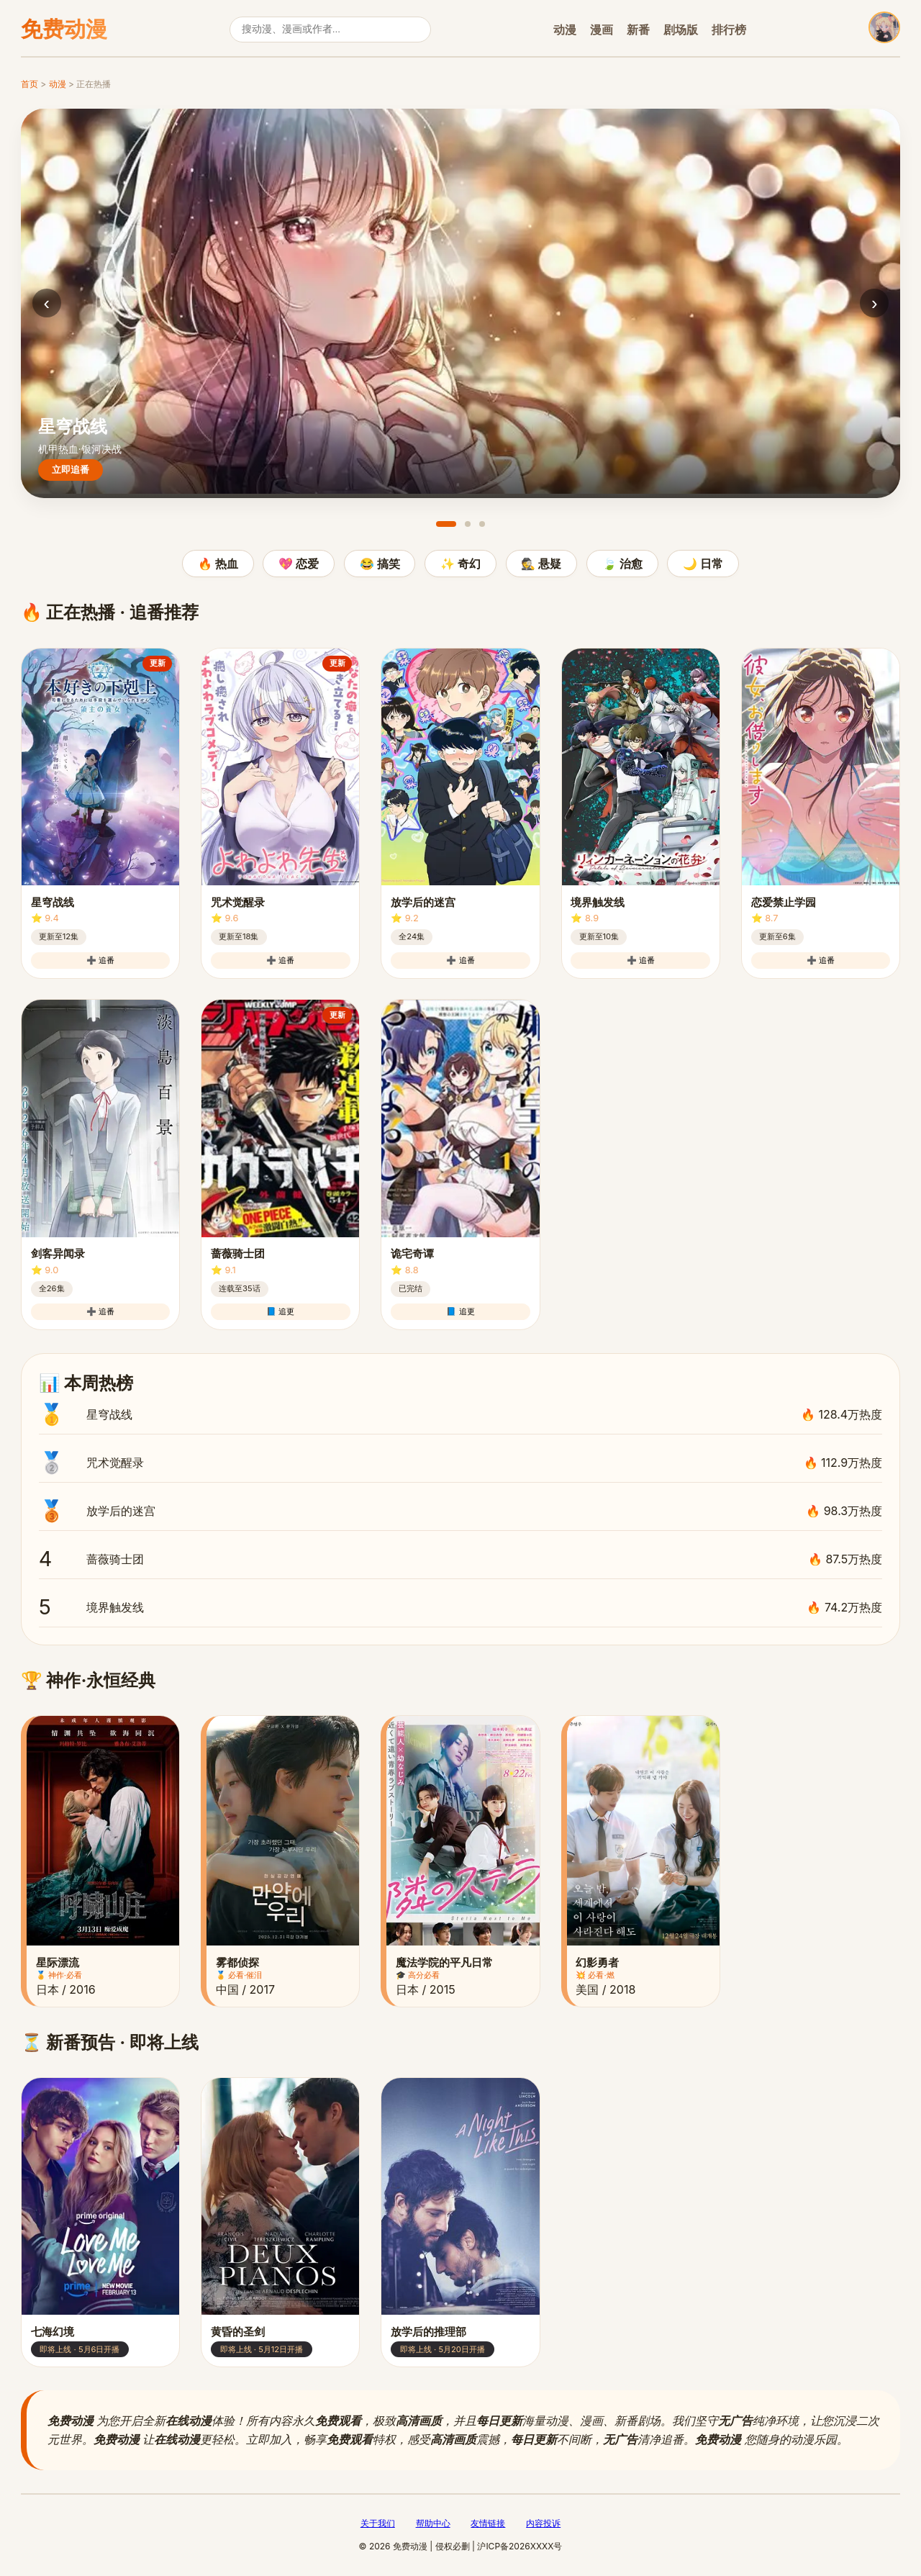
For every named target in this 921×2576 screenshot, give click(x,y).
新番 (638, 29)
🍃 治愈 (622, 563)
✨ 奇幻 (460, 563)
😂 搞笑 (380, 563)
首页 (29, 83)
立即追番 (70, 469)
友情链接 (488, 2523)
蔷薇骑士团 (460, 1559)
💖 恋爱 (298, 563)
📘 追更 (280, 1311)
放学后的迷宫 (460, 1510)
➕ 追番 (100, 960)
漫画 (601, 29)
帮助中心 (433, 2523)
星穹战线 (460, 1414)
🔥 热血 (218, 563)
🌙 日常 (703, 563)
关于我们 (377, 2523)
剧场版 (680, 29)
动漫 (564, 29)
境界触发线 (460, 1607)
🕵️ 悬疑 (541, 563)
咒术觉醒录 (460, 1462)
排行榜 (729, 29)
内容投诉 (543, 2523)
